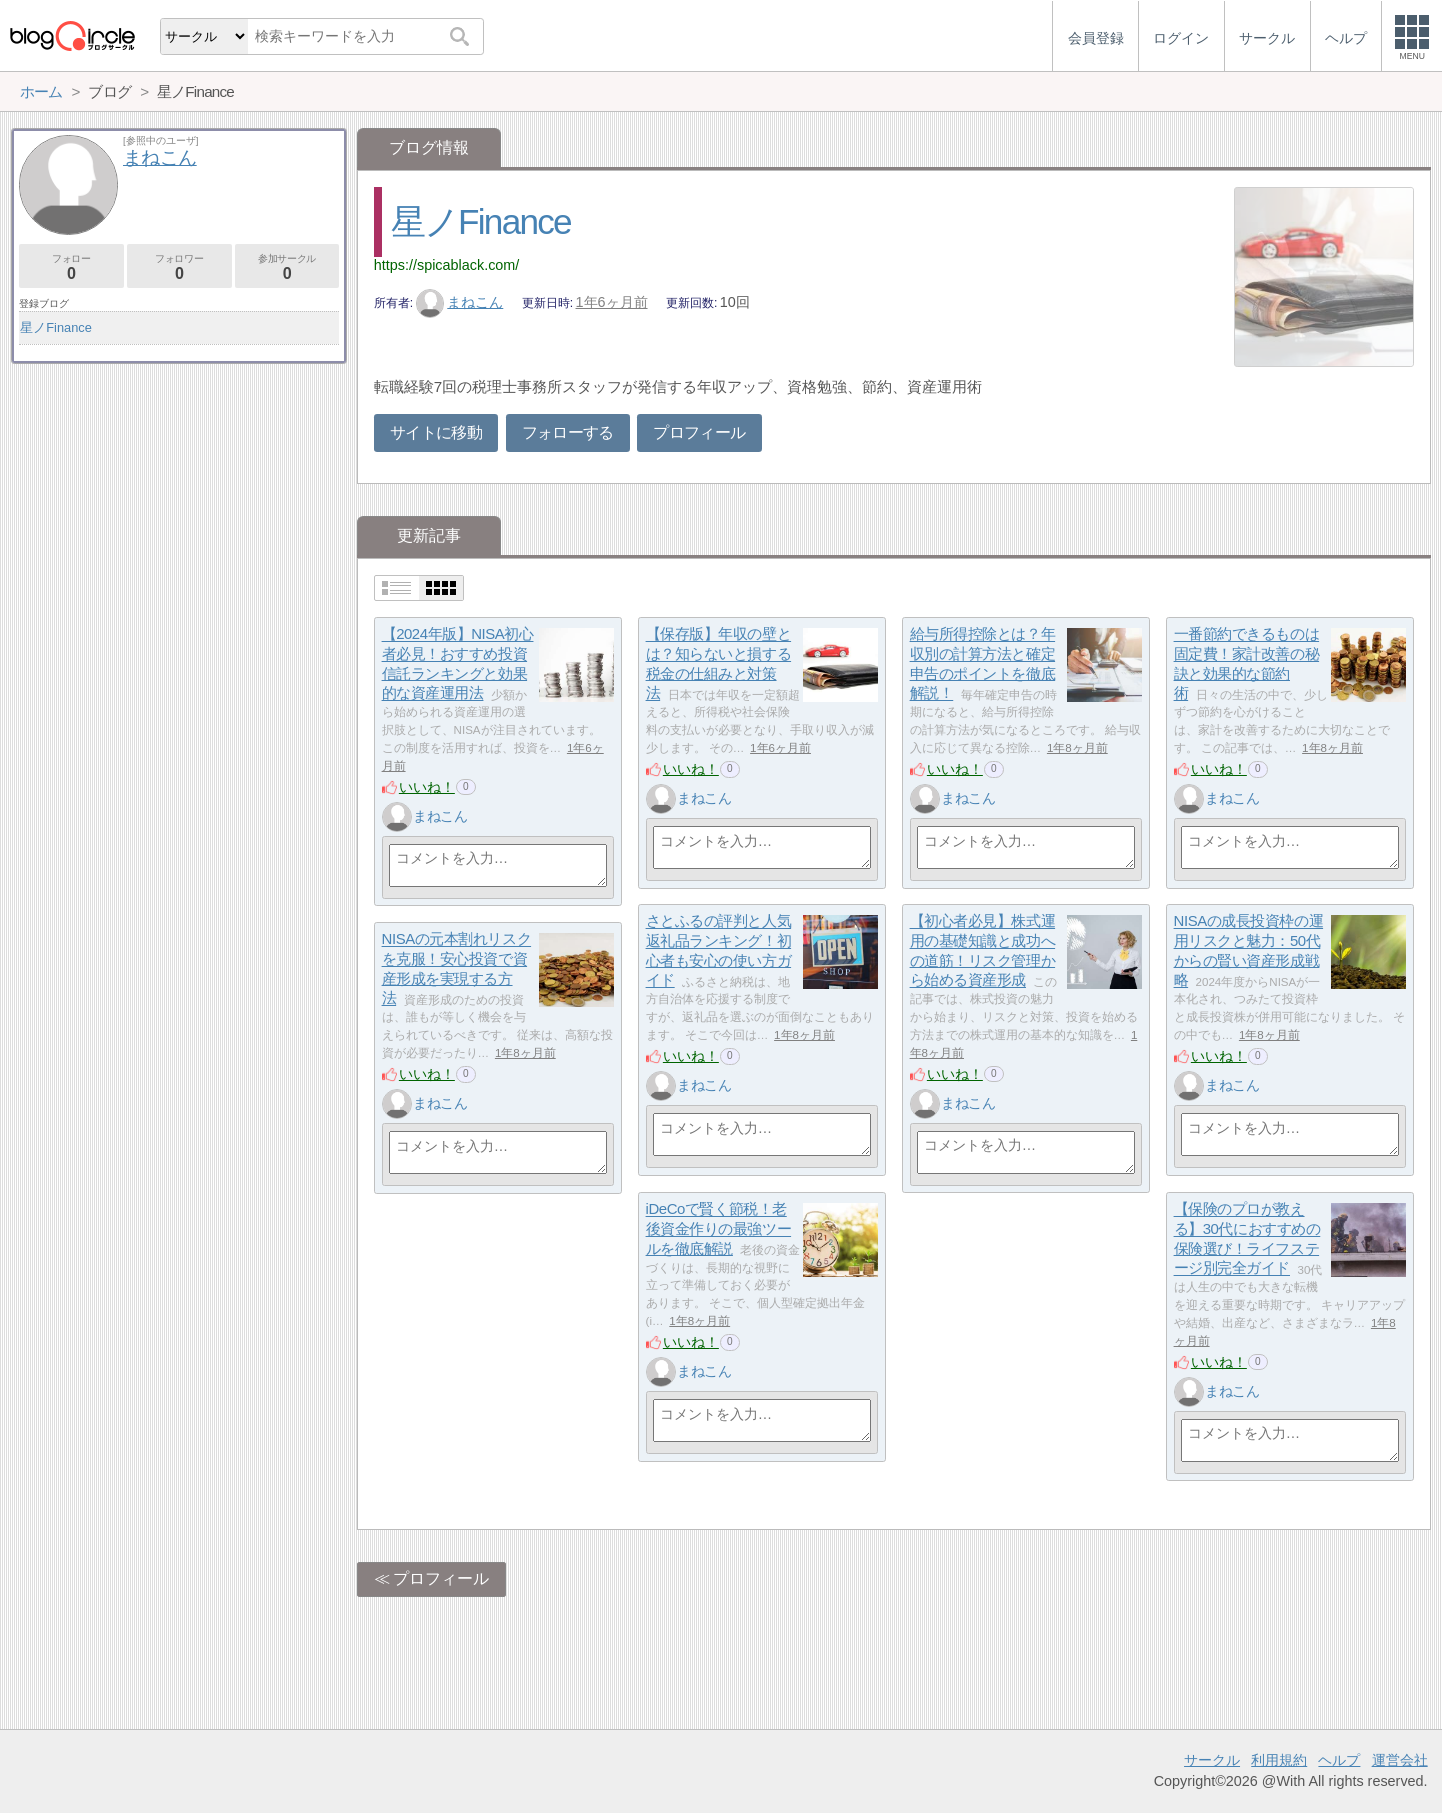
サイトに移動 (436, 432)
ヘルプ (1339, 1760)
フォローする (568, 432)
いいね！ (427, 787)
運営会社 (1400, 1760)
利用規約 (1279, 1760)
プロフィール (699, 432)
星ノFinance (481, 221)
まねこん (460, 302)
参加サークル (287, 267)
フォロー (71, 267)
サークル (1212, 1760)
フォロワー (179, 267)
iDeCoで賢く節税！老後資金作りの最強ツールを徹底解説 (719, 1229)
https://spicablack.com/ (447, 265)
